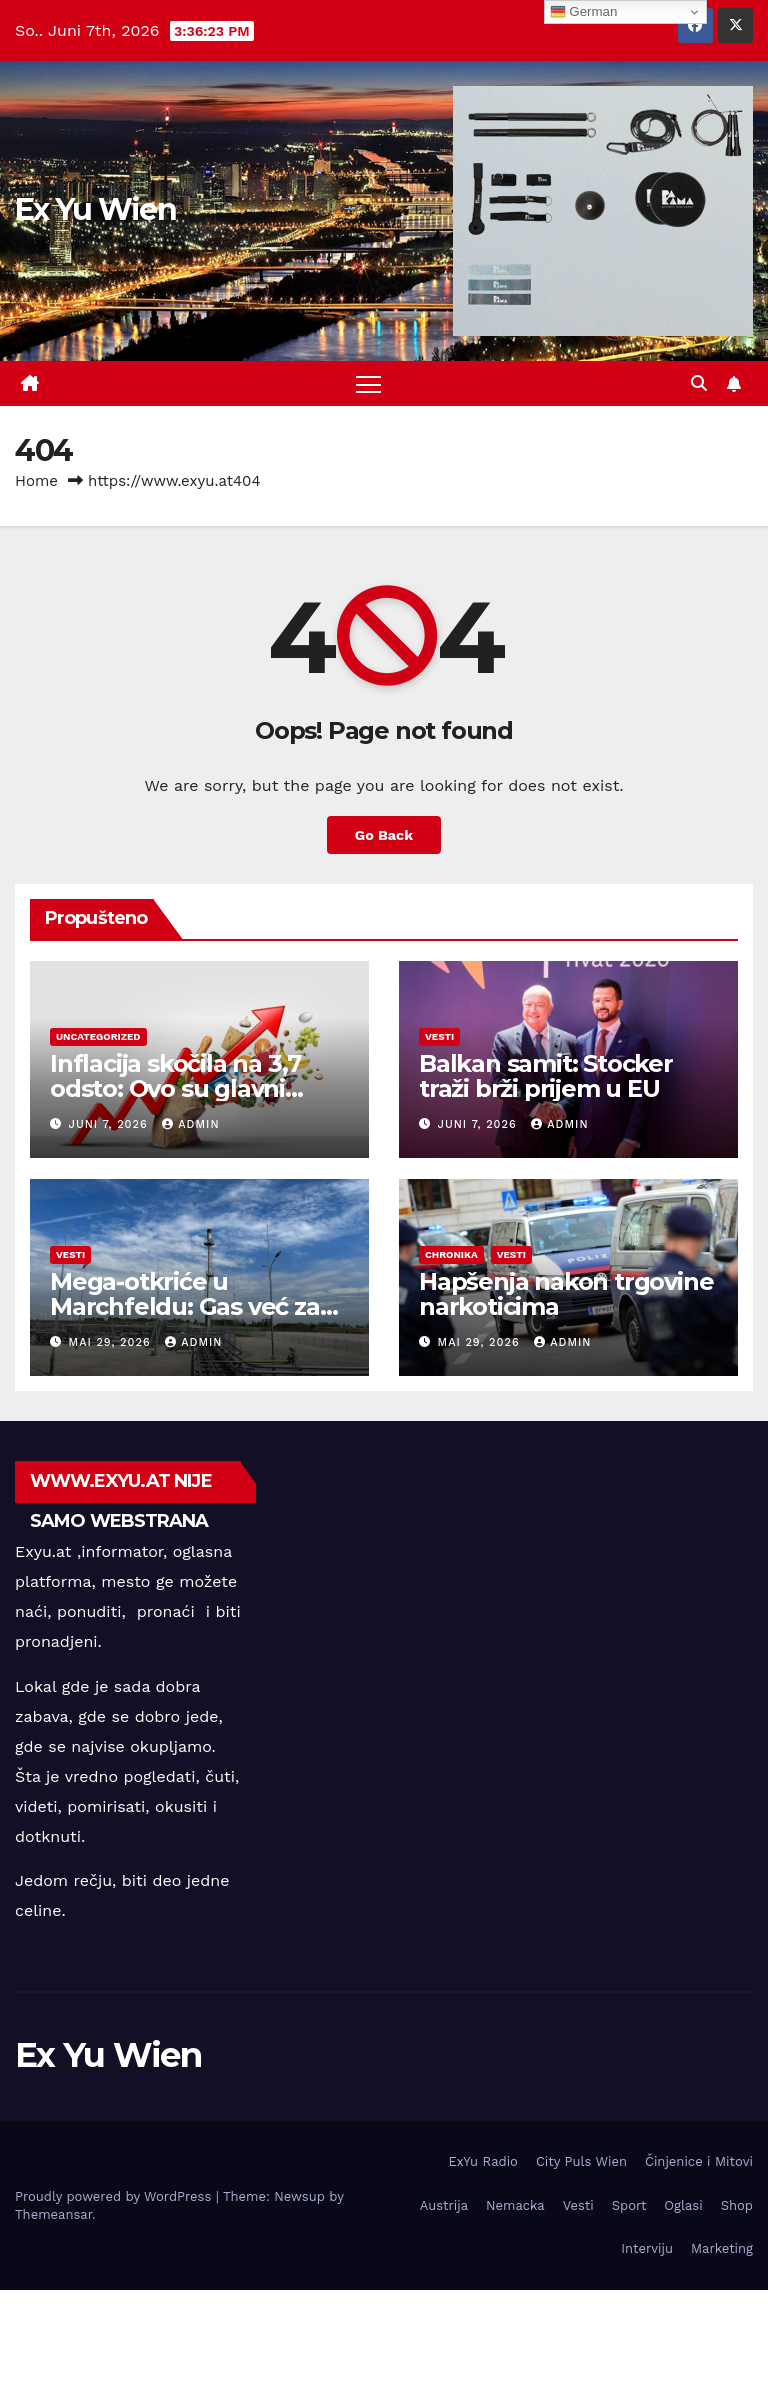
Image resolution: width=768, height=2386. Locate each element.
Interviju (647, 2248)
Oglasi (683, 2205)
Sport (629, 2205)
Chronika (451, 1254)
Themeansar (53, 2214)
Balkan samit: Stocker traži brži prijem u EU (546, 1076)
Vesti (439, 1036)
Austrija (444, 2205)
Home (36, 481)
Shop (737, 2205)
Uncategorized (98, 1036)
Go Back (384, 835)
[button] (699, 383)
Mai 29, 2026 (112, 1342)
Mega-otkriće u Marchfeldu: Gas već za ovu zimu (185, 1306)
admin (190, 1124)
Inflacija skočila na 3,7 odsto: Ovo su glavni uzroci (175, 1088)
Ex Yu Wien (95, 209)
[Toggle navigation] (368, 383)
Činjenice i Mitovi (699, 2161)
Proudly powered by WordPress (115, 2196)
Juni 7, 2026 (111, 1124)
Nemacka (515, 2205)
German (584, 12)
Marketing (722, 2248)
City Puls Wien (581, 2161)
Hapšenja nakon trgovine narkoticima (566, 1294)
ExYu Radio (483, 2161)
